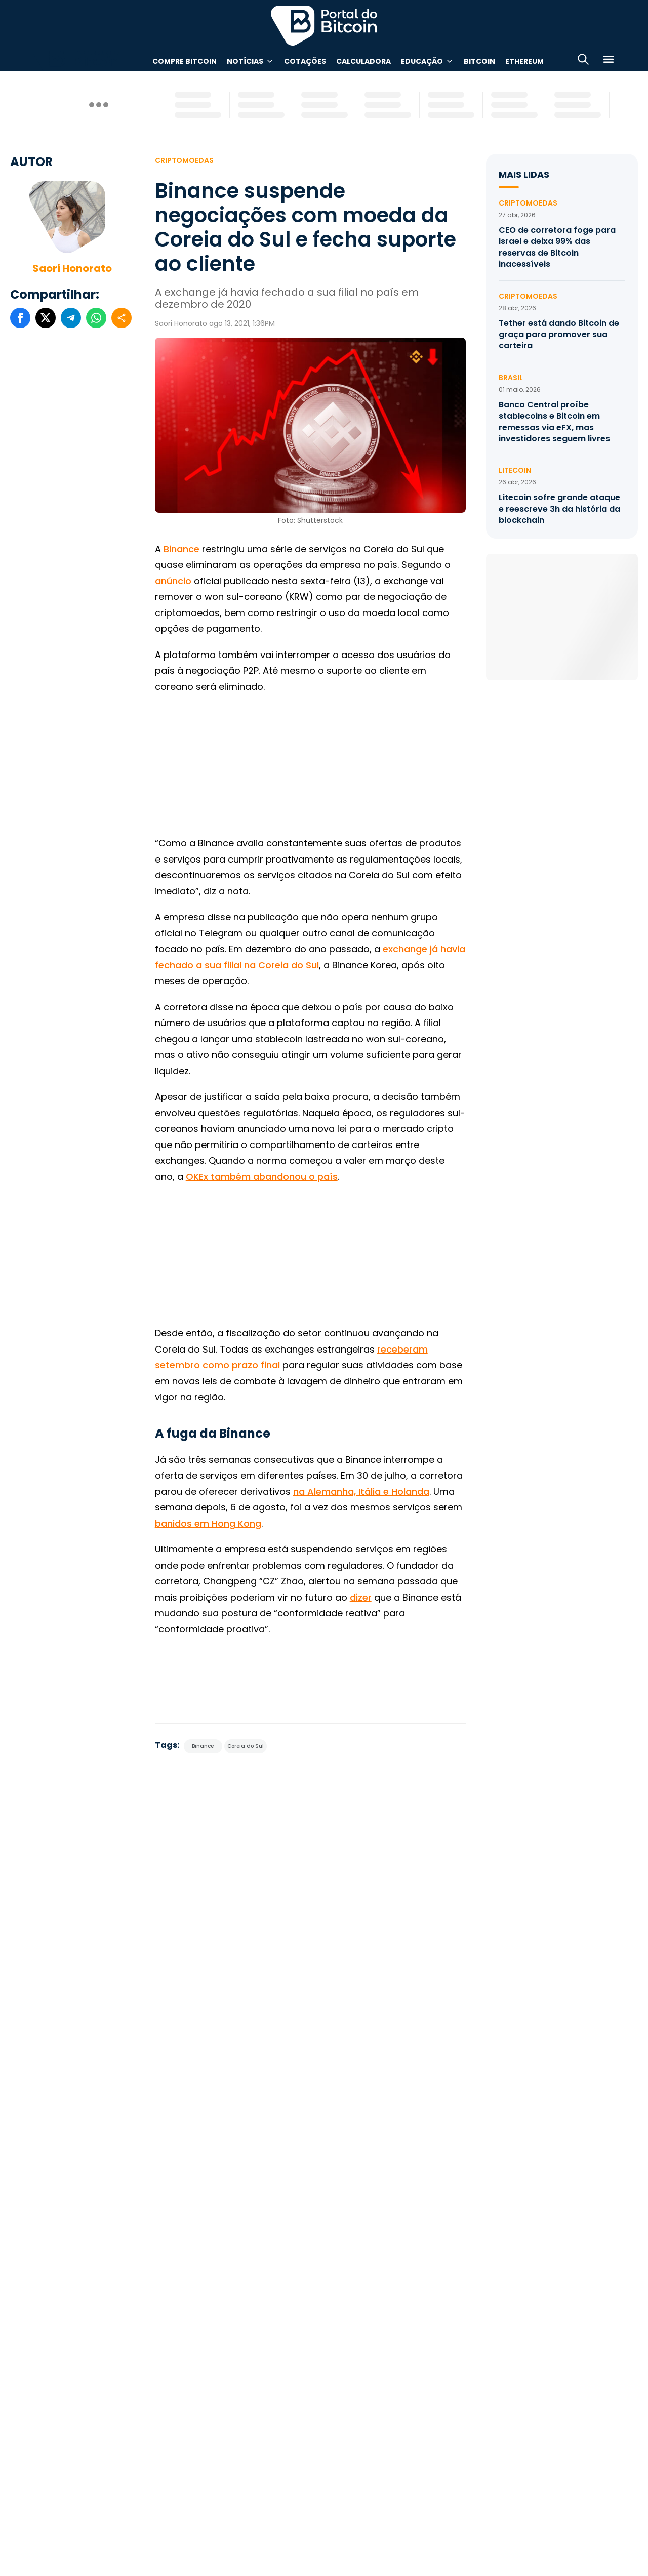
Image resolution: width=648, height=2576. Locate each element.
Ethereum (524, 61)
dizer (361, 1597)
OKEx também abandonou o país (262, 1176)
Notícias (245, 61)
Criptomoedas (184, 160)
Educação (422, 61)
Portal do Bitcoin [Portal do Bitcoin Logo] (324, 25)
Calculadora (363, 61)
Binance (183, 549)
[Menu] (608, 61)
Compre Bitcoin (184, 61)
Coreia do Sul (245, 1746)
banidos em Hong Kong (208, 1523)
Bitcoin (479, 61)
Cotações (305, 61)
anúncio (174, 581)
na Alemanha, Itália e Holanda (361, 1491)
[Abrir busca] (583, 61)
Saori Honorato (72, 268)
